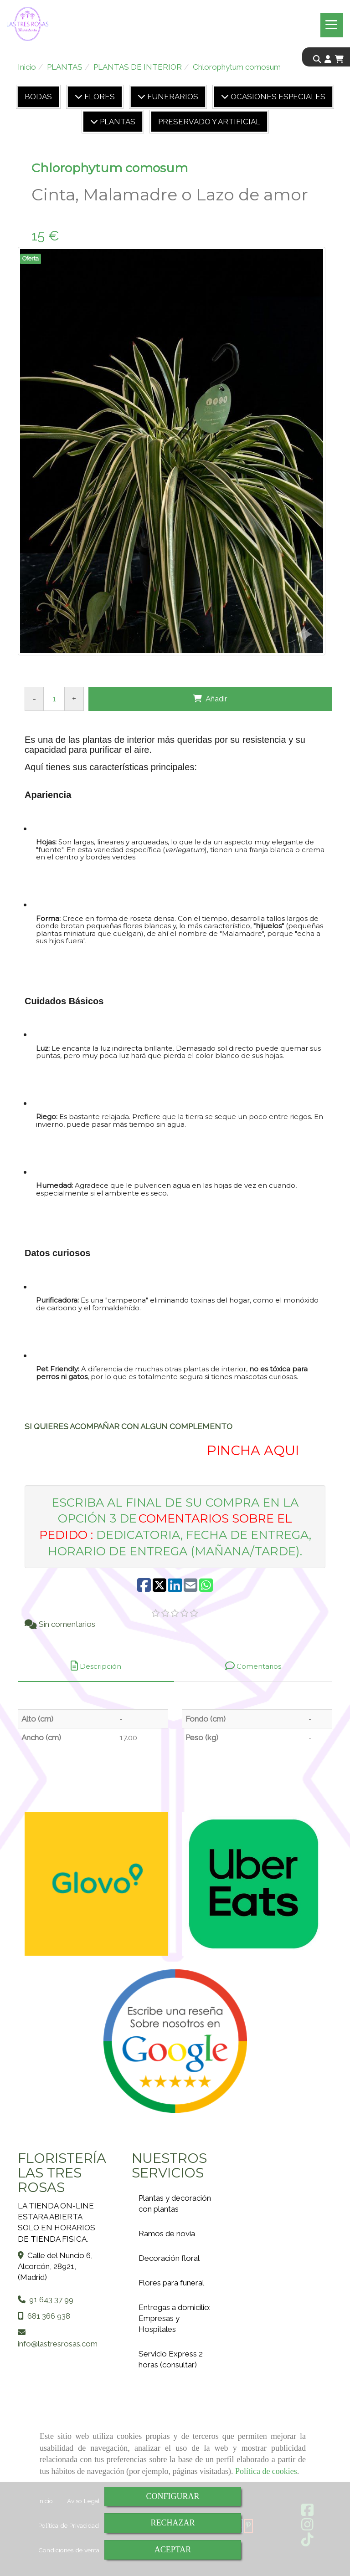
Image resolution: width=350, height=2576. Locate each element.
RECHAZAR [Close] (172, 2522)
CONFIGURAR (172, 2496)
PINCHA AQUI (251, 1450)
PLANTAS (116, 121)
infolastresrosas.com (58, 2343)
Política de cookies (266, 2471)
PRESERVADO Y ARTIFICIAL (209, 121)
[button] (328, 59)
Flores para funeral (171, 2282)
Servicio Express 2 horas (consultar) (171, 2359)
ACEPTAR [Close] (172, 2549)
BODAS (38, 96)
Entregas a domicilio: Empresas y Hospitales (175, 2318)
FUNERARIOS (171, 96)
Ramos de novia (167, 2233)
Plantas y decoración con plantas (175, 2203)
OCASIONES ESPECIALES (277, 96)
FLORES (98, 96)
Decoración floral (169, 2258)
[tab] (96, 1666)
